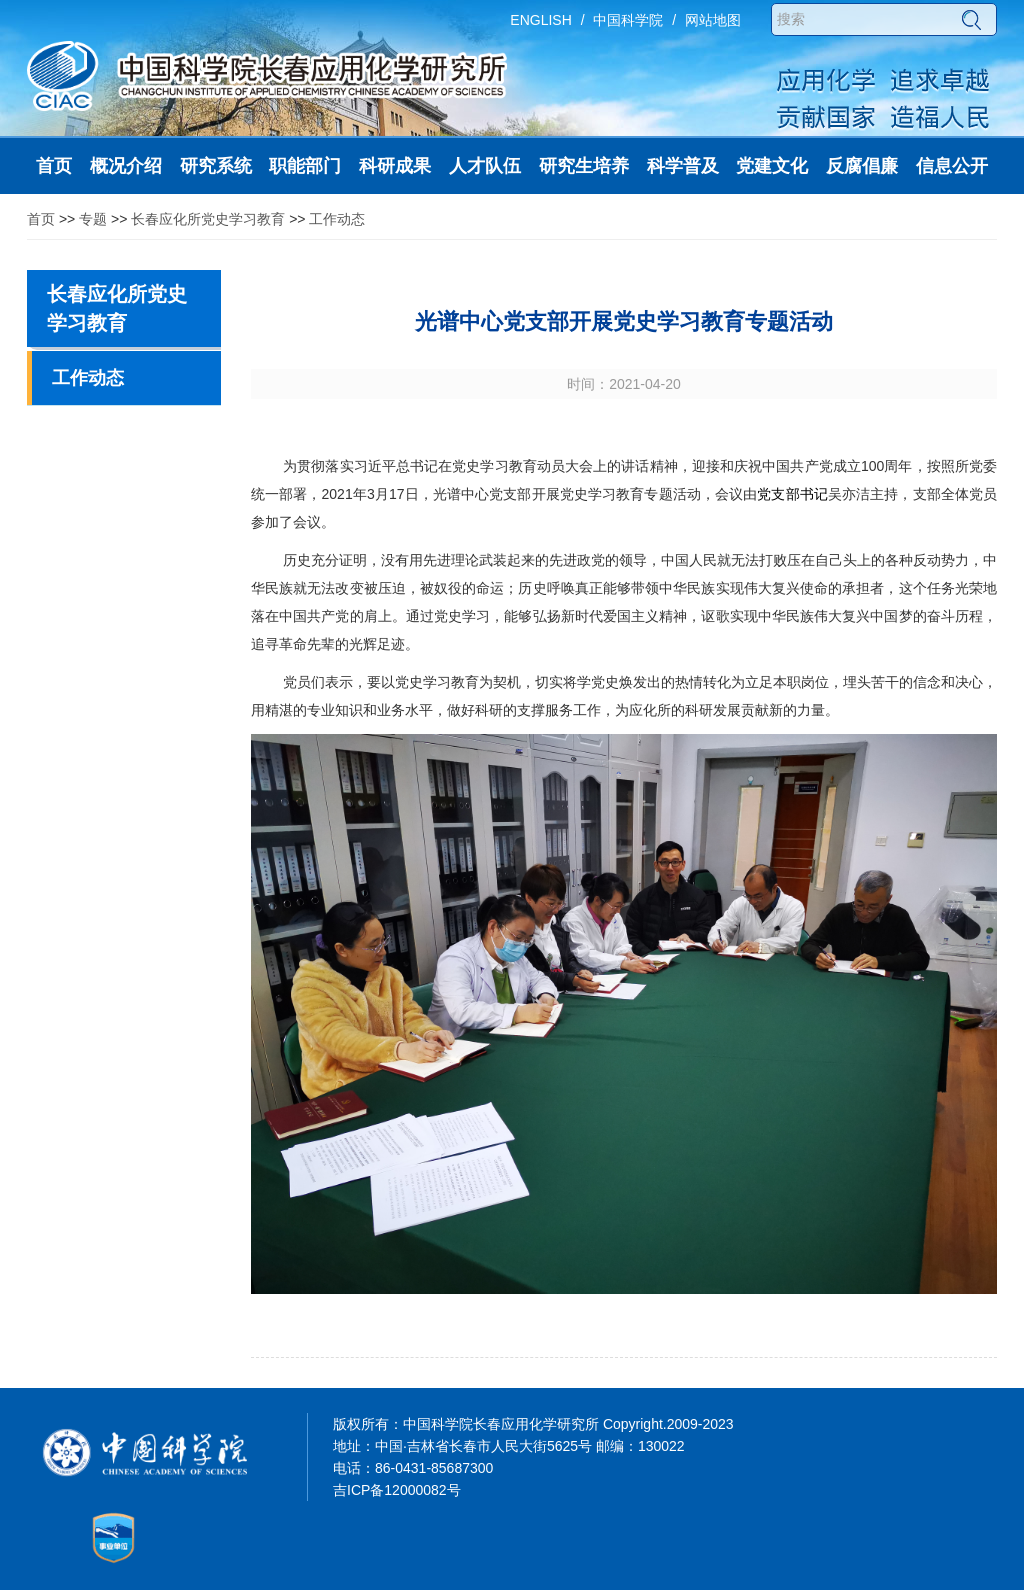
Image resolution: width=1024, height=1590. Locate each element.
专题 (93, 219)
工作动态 (337, 219)
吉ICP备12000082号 (397, 1490)
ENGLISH (540, 20)
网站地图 (713, 20)
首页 (41, 219)
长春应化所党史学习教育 (208, 219)
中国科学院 (628, 20)
